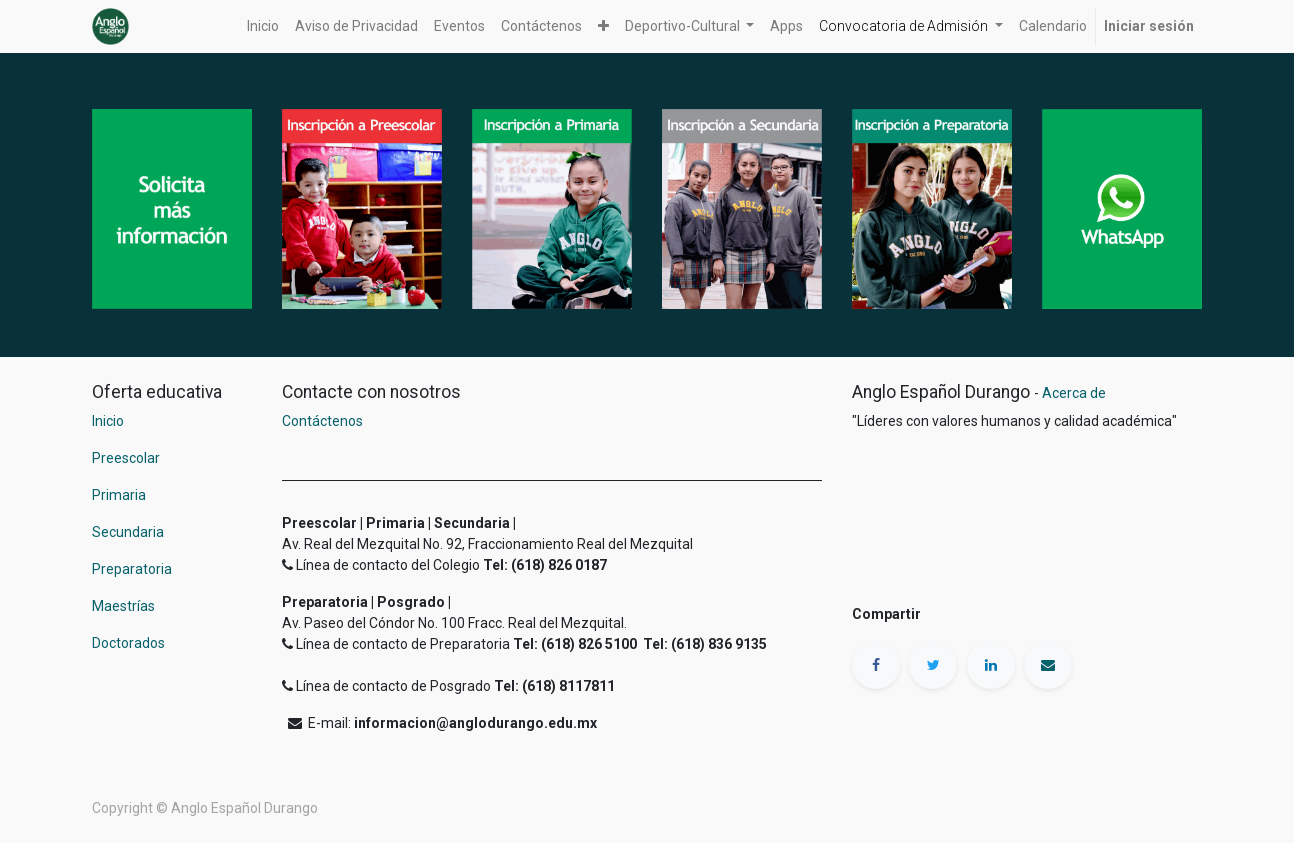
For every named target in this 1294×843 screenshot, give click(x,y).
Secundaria (128, 532)
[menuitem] (263, 26)
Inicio (108, 421)
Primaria (119, 495)
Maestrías (125, 606)
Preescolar (126, 458)
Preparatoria (132, 569)
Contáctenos (322, 421)
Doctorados (128, 643)
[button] (603, 26)
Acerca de (1074, 393)
